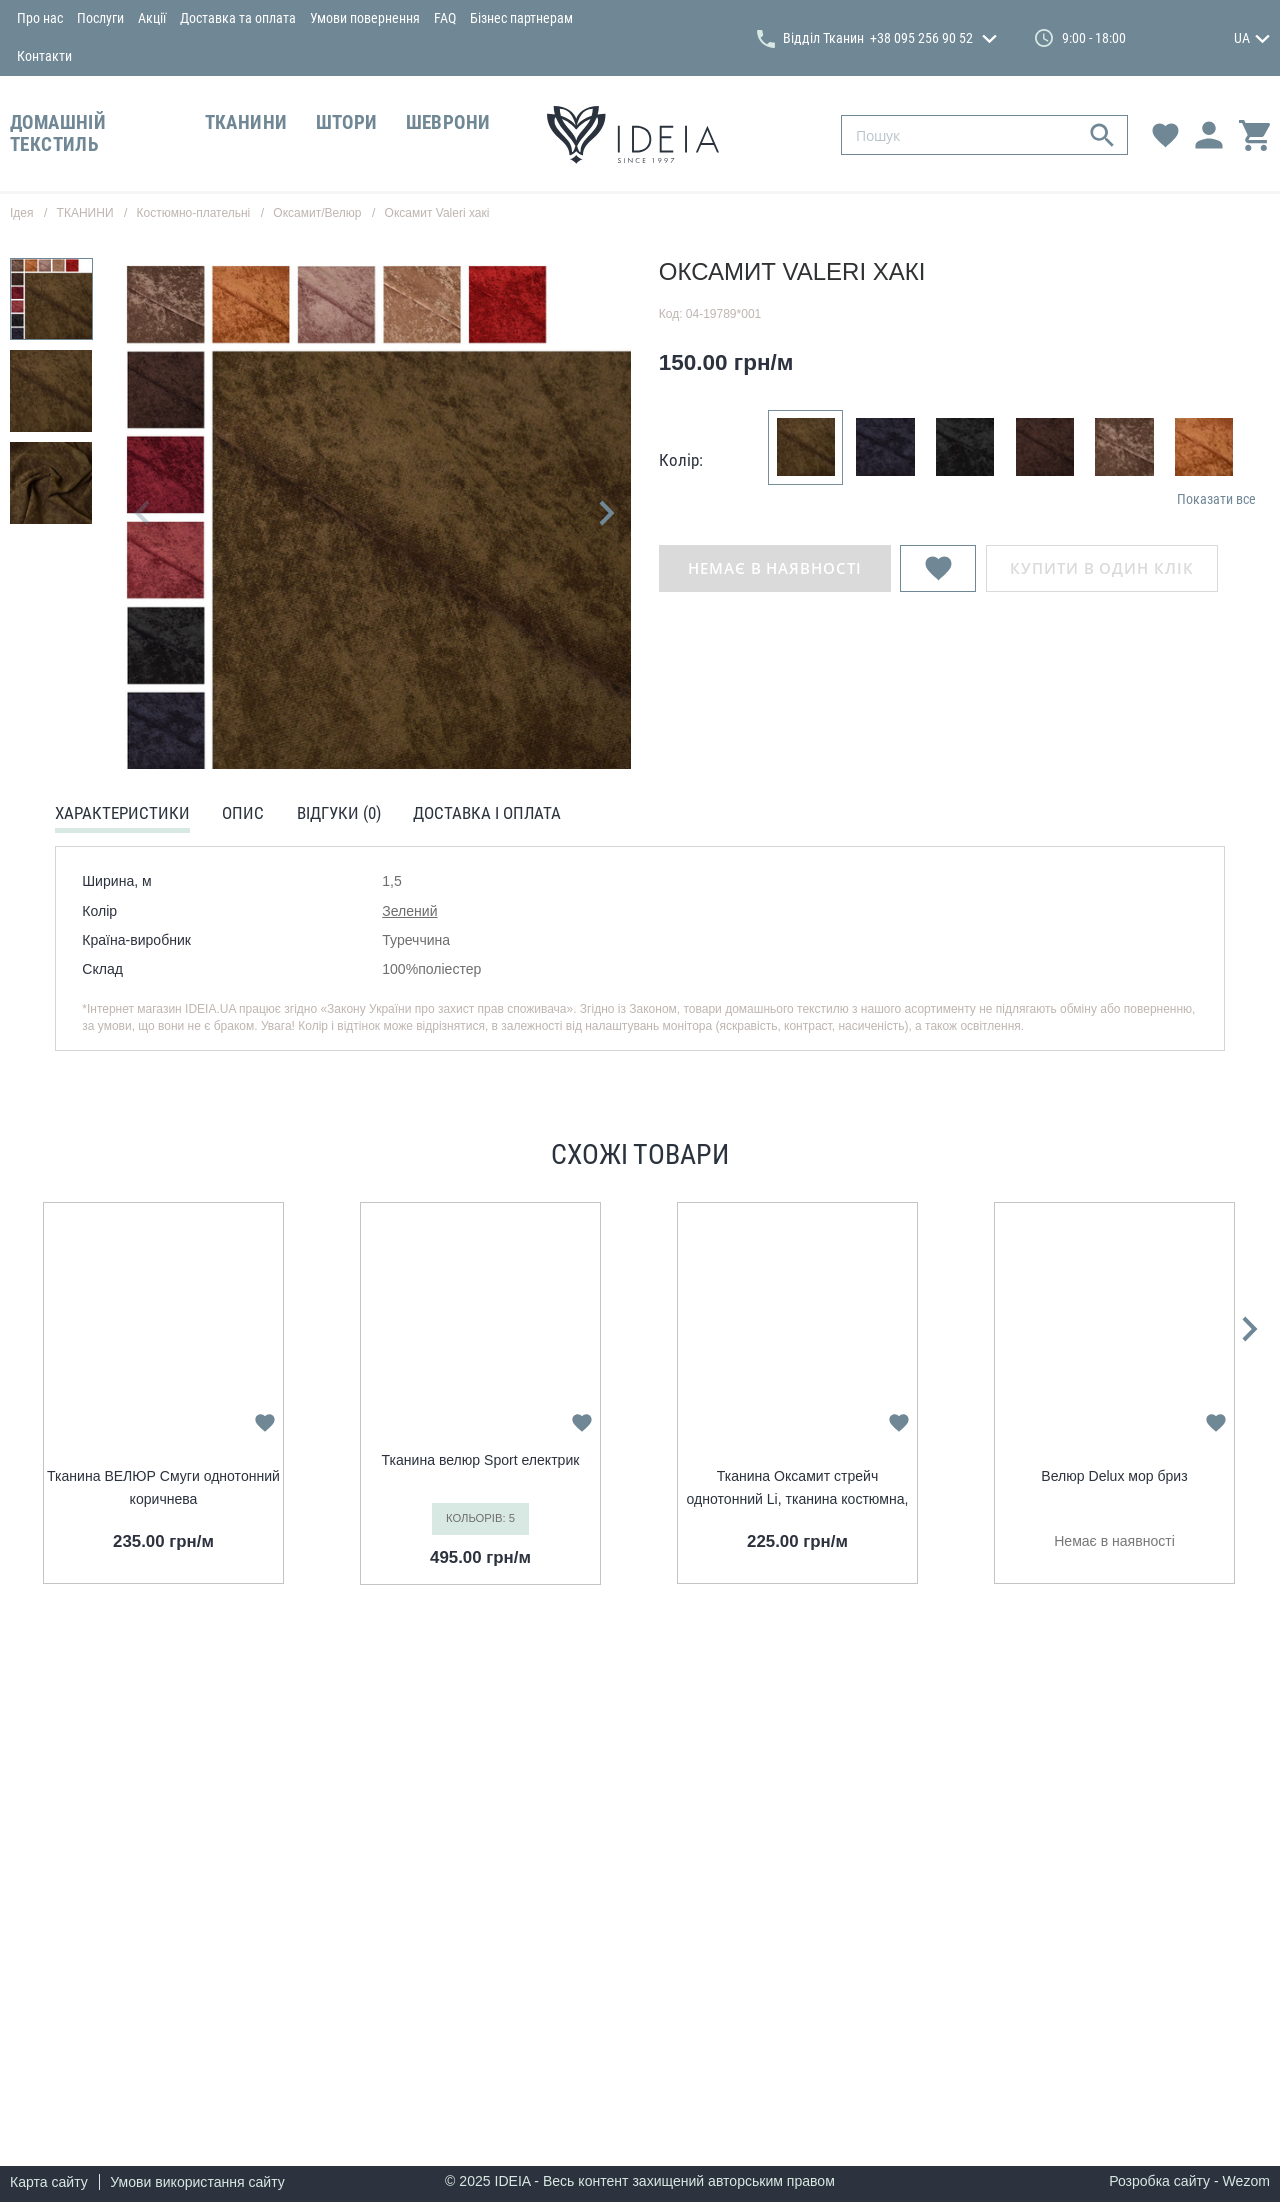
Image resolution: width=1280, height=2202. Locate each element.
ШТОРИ (347, 123)
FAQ (445, 18)
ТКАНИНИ (246, 123)
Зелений (409, 911)
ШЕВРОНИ (448, 123)
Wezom (1246, 2181)
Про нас (40, 18)
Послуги (100, 18)
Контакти (44, 56)
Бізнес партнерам (521, 18)
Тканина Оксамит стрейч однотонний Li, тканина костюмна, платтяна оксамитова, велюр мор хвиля (798, 1489)
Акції (152, 18)
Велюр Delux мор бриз (1114, 1476)
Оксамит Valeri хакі (437, 213)
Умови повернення (365, 18)
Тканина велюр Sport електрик (481, 1460)
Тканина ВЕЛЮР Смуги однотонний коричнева (163, 1487)
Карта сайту (49, 2182)
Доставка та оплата (238, 18)
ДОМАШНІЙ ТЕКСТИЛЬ (58, 134)
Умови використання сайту (197, 2182)
